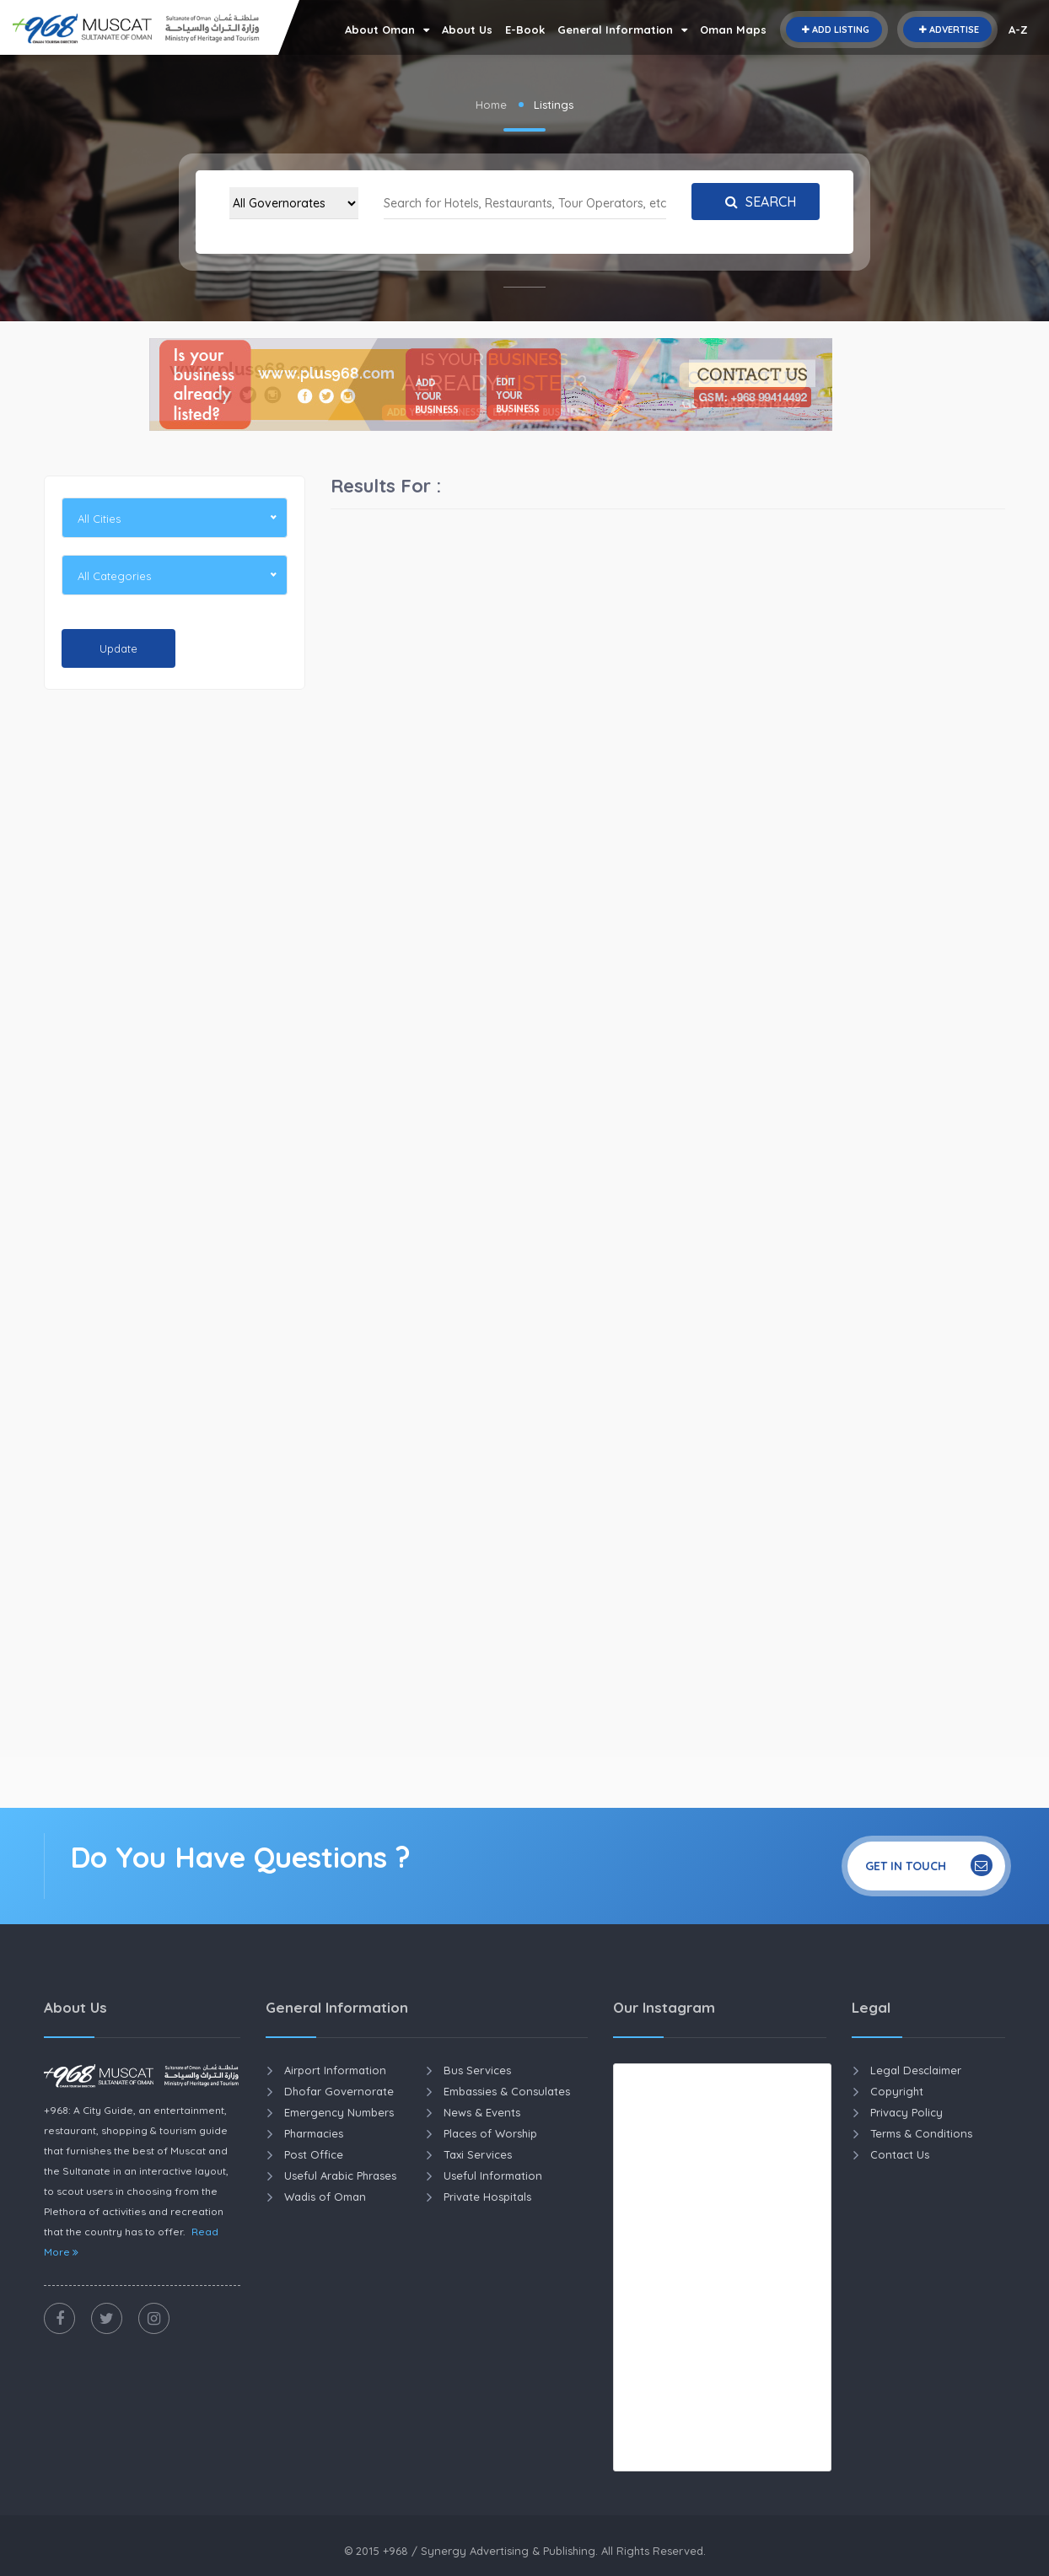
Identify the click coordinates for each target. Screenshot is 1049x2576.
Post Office (313, 2154)
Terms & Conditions (921, 2133)
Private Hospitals (487, 2196)
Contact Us (899, 2154)
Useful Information (493, 2175)
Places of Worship (490, 2133)
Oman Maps (733, 29)
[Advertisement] (174, 960)
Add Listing (834, 29)
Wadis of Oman (325, 2196)
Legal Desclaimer (915, 2070)
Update (118, 648)
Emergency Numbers (339, 2112)
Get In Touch (929, 1865)
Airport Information (335, 2070)
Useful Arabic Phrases (340, 2175)
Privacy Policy (906, 2112)
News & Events (482, 2112)
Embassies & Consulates (507, 2091)
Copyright (896, 2091)
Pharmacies (313, 2133)
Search (756, 201)
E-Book (525, 29)
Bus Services (477, 2070)
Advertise (947, 29)
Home (491, 104)
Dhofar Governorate (339, 2091)
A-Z (1018, 29)
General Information (622, 29)
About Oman (387, 29)
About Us (467, 29)
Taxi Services (478, 2154)
